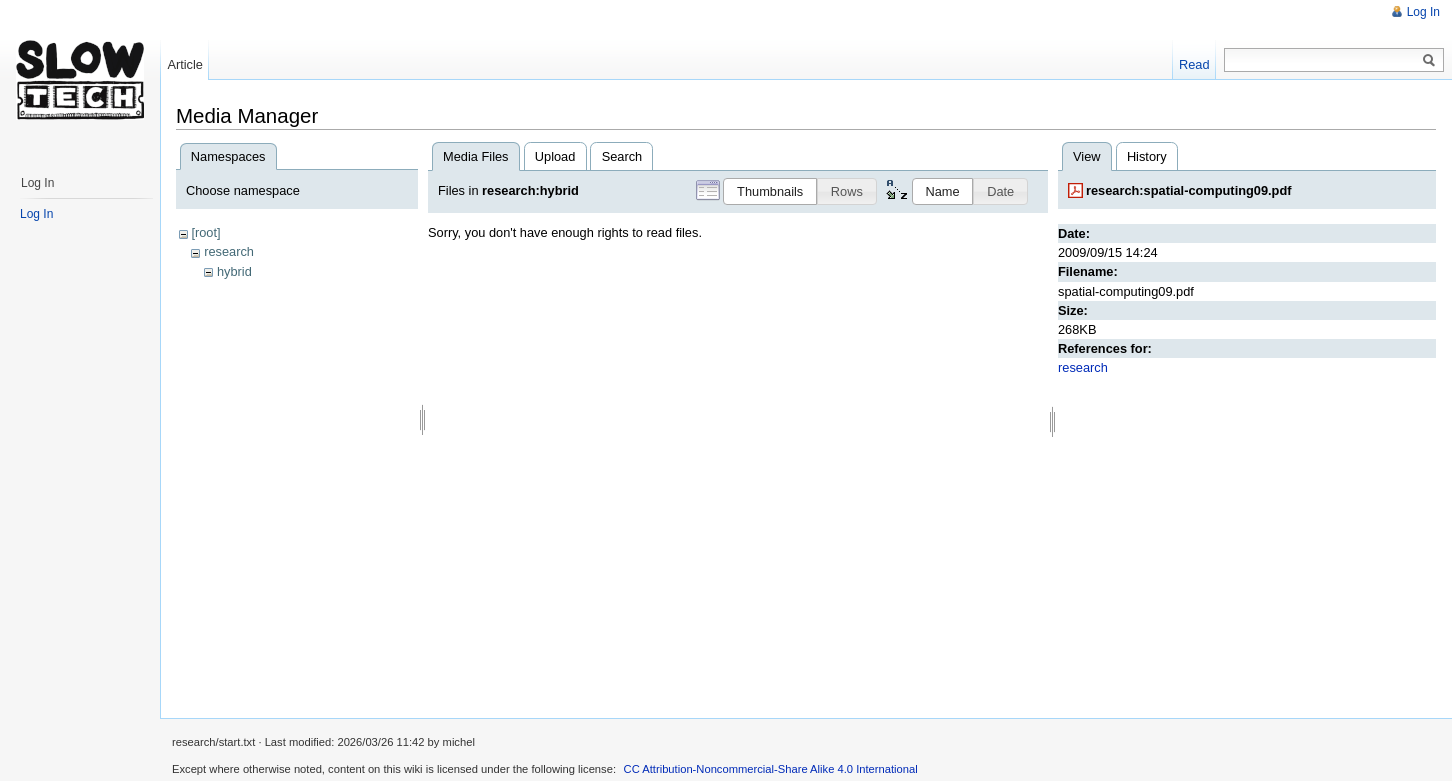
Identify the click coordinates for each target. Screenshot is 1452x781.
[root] (205, 232)
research (229, 251)
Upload (555, 156)
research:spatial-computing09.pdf (1189, 190)
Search (622, 156)
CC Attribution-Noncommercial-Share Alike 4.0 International (771, 769)
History (1147, 156)
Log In (1423, 12)
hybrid (234, 271)
